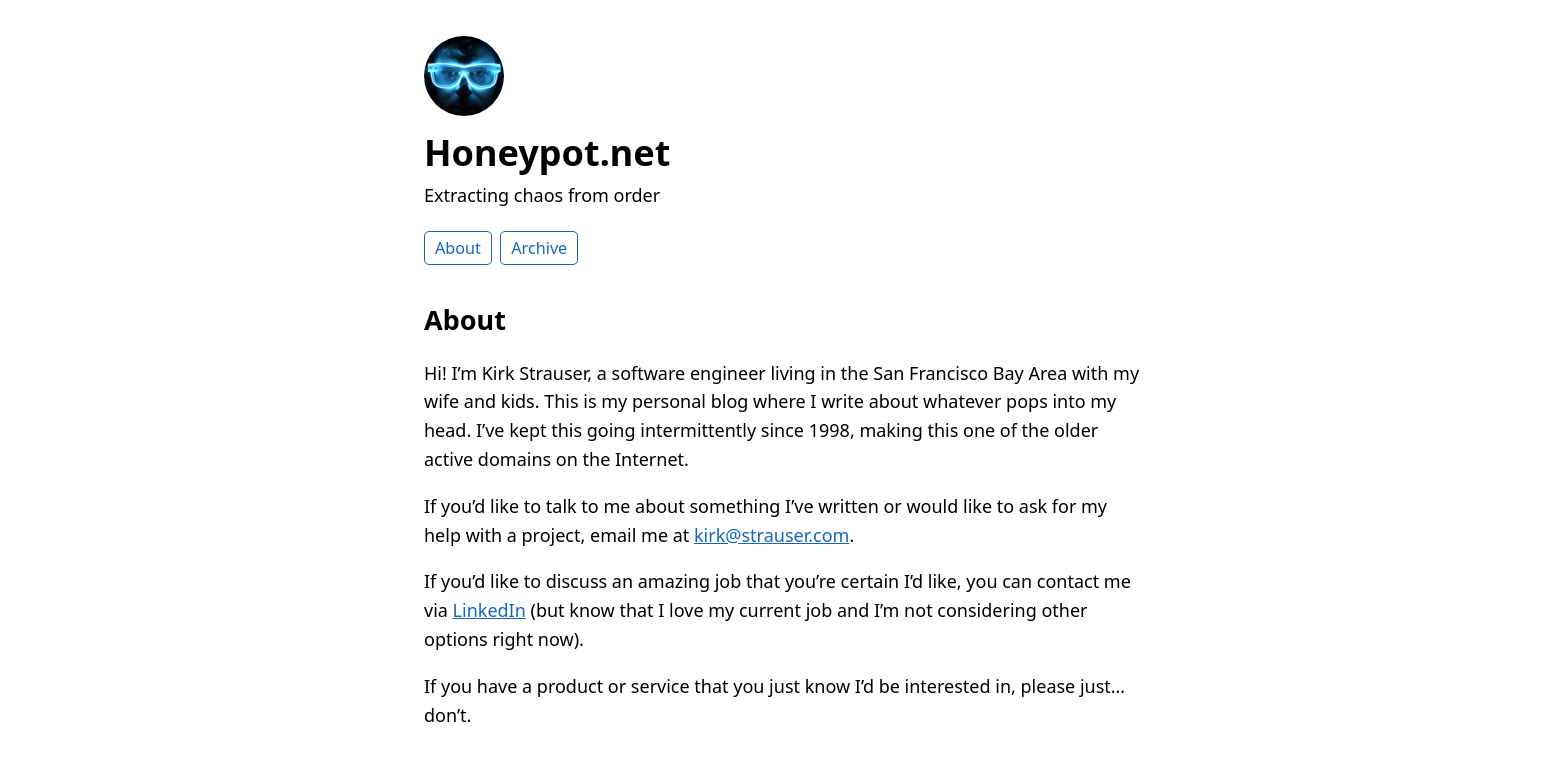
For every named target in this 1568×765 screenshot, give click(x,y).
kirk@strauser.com (771, 535)
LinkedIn (489, 610)
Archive (539, 248)
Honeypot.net (547, 152)
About (458, 248)
